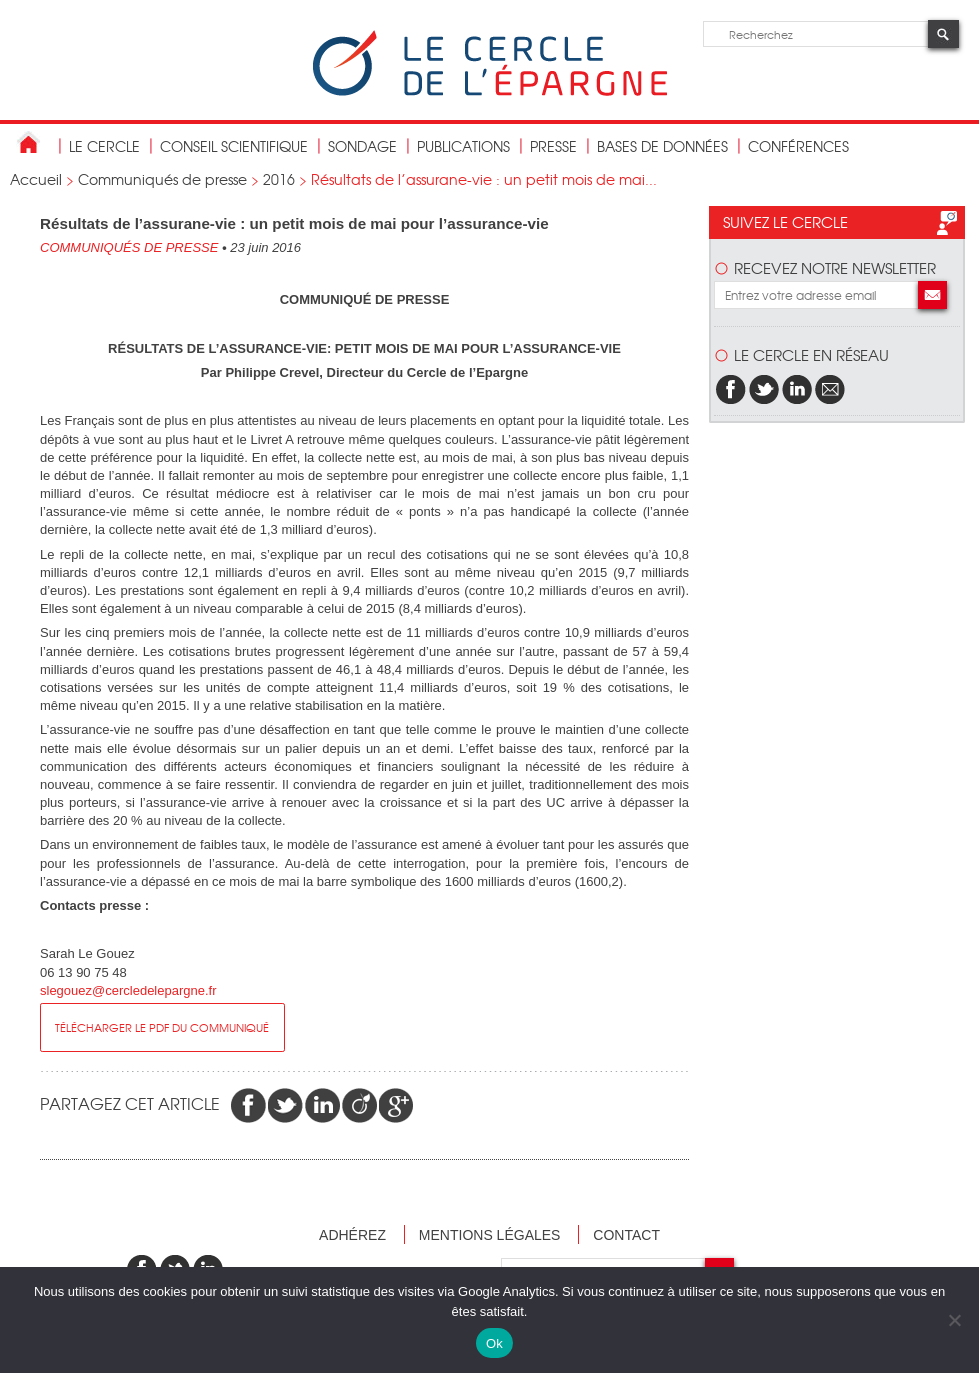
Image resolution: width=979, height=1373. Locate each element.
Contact (626, 1235)
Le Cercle (104, 146)
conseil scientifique (234, 146)
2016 (279, 179)
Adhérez (352, 1235)
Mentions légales (490, 1235)
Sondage (362, 146)
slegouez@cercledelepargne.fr (128, 990)
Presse (553, 146)
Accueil (36, 179)
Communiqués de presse (162, 179)
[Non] (954, 1320)
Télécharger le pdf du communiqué (162, 1027)
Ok (494, 1343)
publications (463, 146)
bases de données (662, 146)
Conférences (798, 146)
